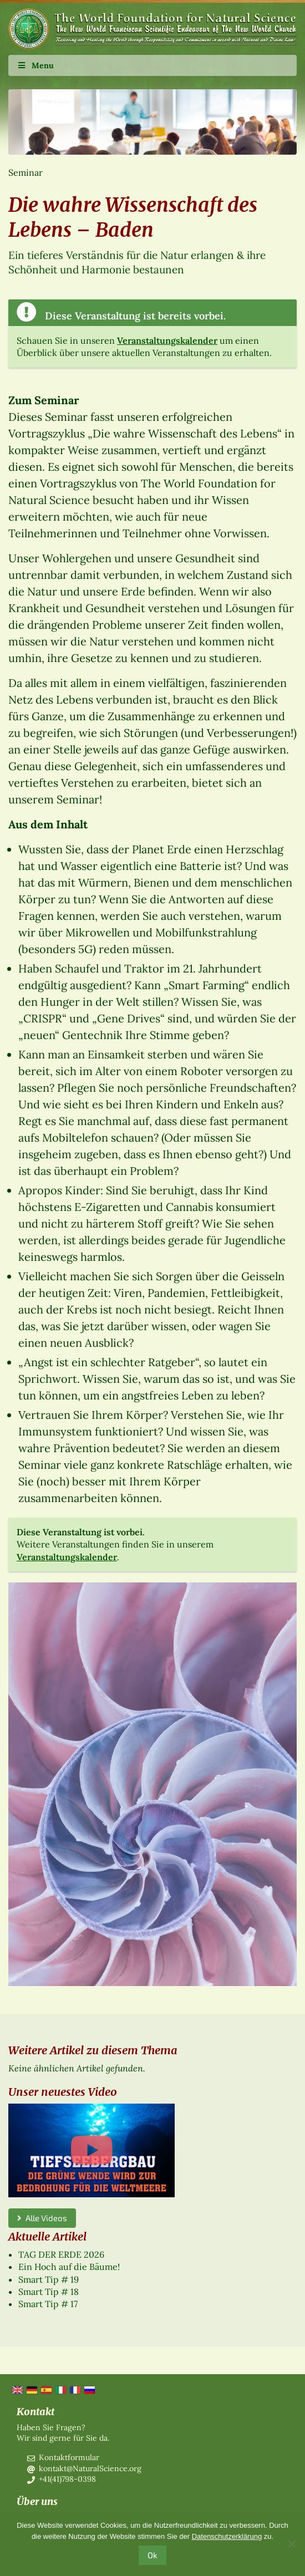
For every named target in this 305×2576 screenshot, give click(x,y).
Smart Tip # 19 (48, 2279)
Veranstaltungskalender (167, 340)
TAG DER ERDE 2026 (61, 2254)
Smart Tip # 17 (48, 2303)
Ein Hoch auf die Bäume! (69, 2266)
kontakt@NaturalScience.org (90, 2468)
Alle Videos (42, 2218)
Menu (35, 65)
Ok (152, 2555)
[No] (291, 2543)
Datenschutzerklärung (227, 2536)
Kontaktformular (69, 2457)
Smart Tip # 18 (48, 2291)
